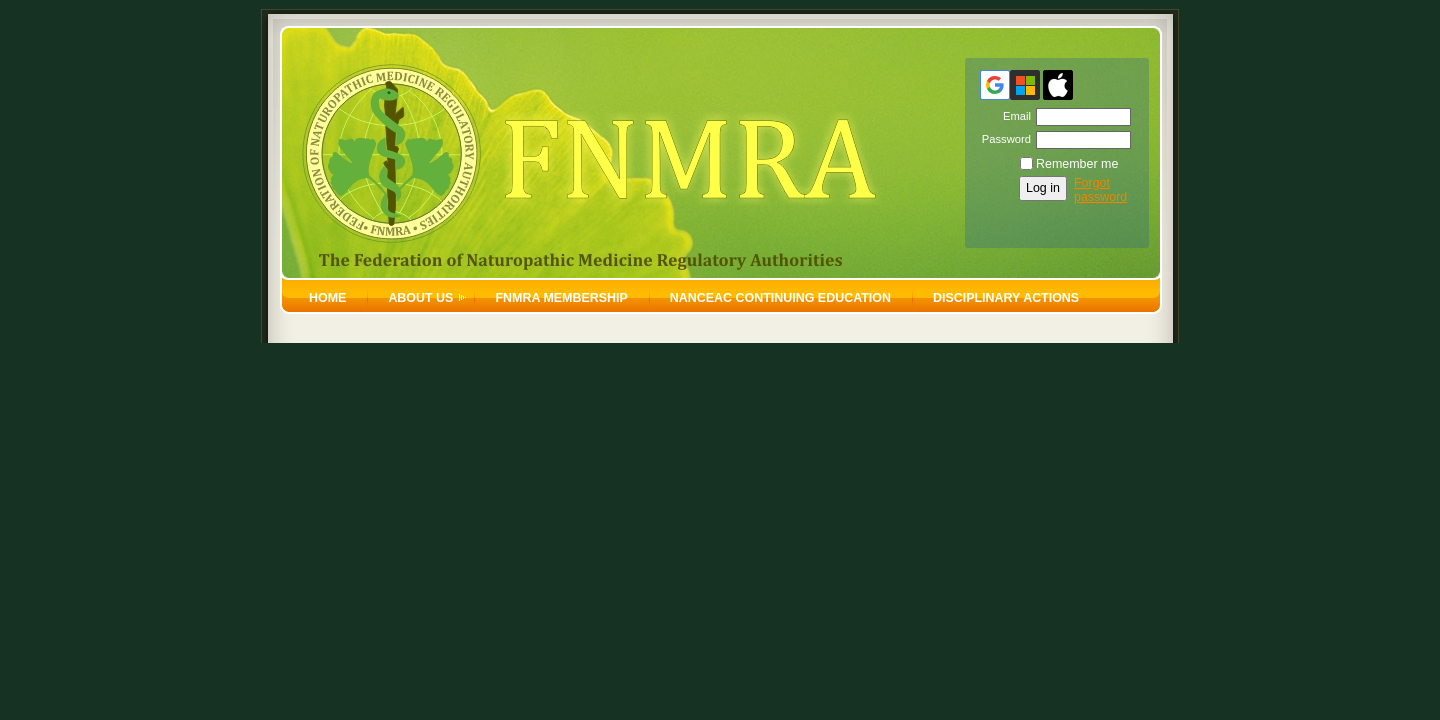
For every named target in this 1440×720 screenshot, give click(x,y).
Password (1002, 139)
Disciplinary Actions (1006, 298)
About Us (420, 298)
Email (1013, 116)
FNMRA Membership (561, 298)
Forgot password (1100, 190)
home (327, 298)
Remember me (1077, 164)
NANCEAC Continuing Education (780, 298)
